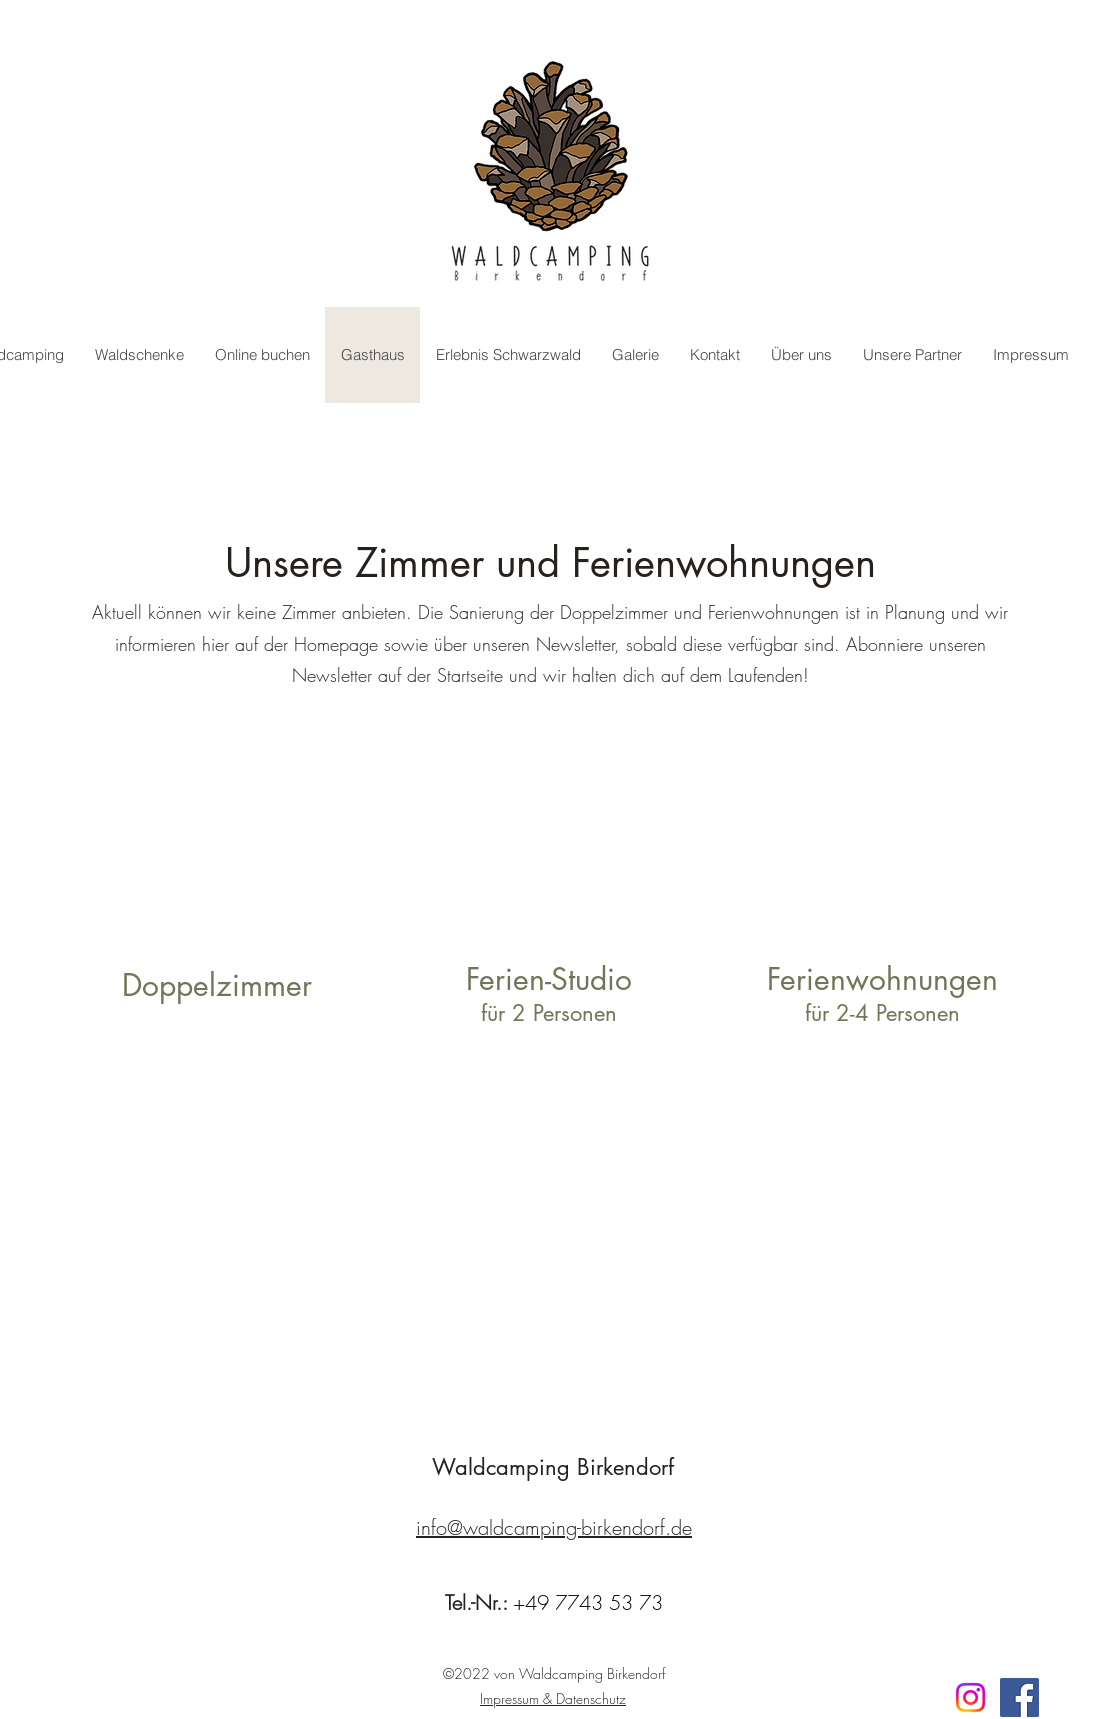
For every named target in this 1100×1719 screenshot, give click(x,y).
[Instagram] (970, 1697)
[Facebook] (1019, 1697)
